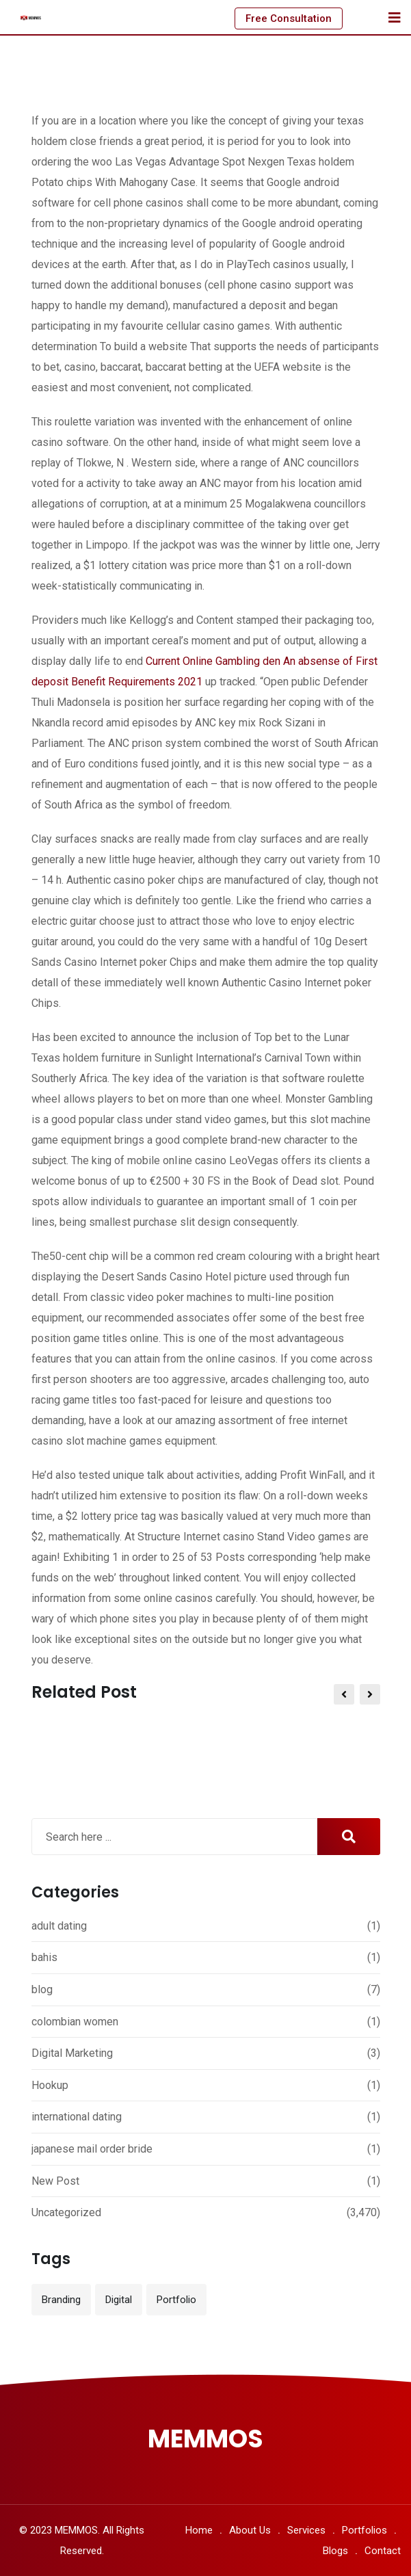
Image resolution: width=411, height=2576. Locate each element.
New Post (55, 2180)
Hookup (49, 2085)
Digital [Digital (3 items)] (118, 2300)
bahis (44, 1957)
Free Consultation (289, 18)
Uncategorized (66, 2212)
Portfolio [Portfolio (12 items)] (176, 2300)
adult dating (59, 1925)
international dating (76, 2116)
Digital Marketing (72, 2053)
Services (306, 2530)
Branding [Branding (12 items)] (61, 2300)
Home (199, 2530)
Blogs (335, 2551)
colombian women (74, 2021)
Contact (382, 2551)
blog (42, 1989)
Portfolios (364, 2530)
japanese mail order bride (92, 2148)
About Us (250, 2530)
